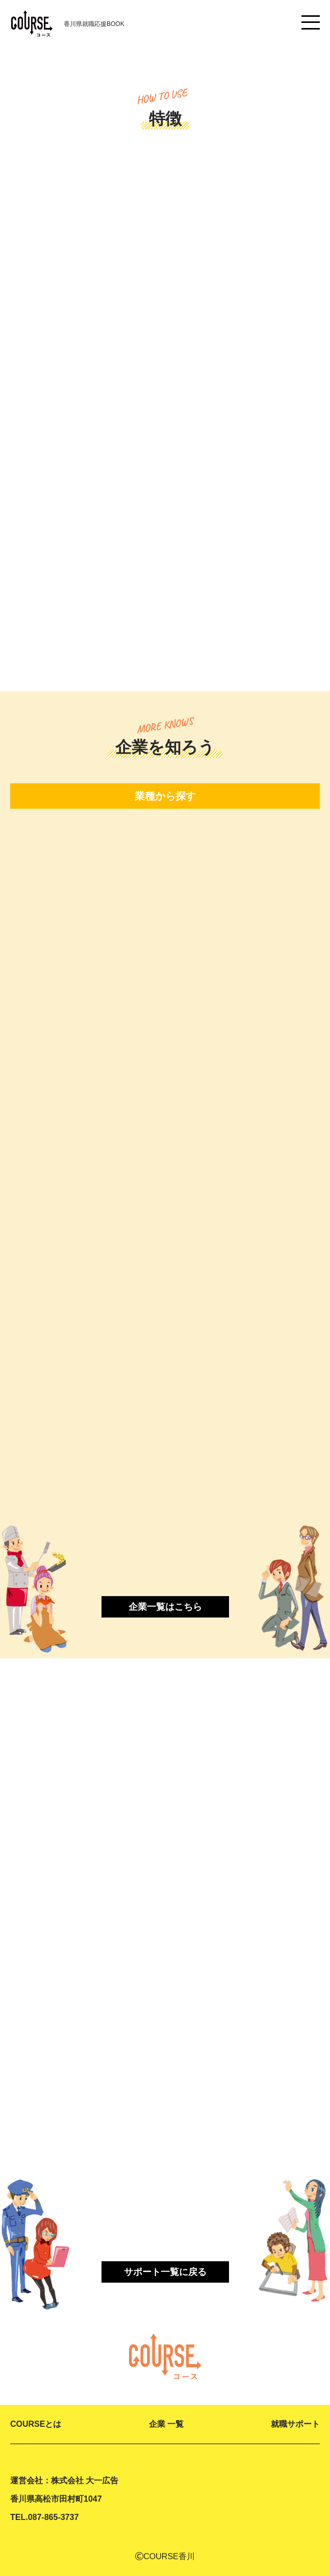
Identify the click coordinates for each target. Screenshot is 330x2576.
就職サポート (295, 2424)
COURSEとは (35, 2424)
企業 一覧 (166, 2424)
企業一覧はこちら (165, 1607)
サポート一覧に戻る (165, 2272)
